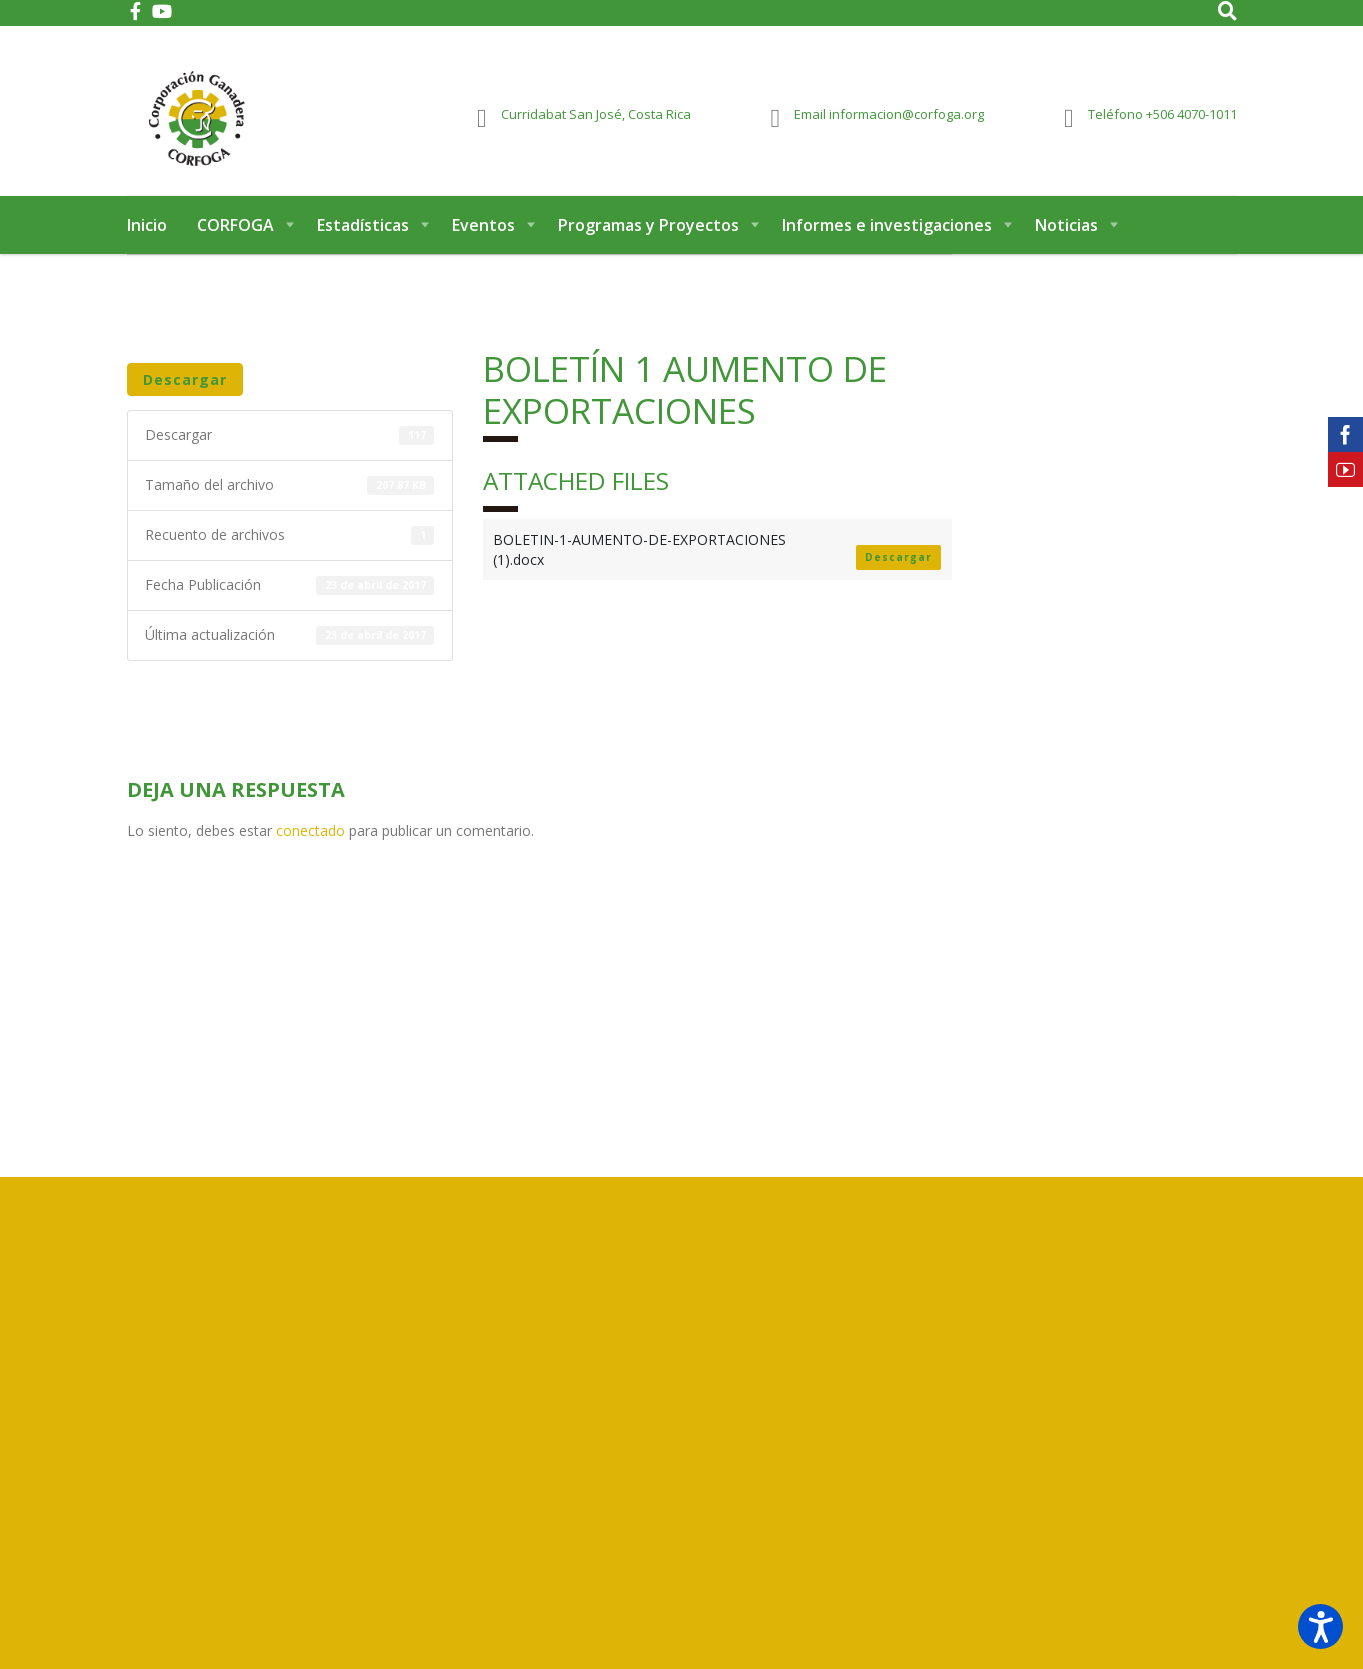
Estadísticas (363, 238)
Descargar (185, 392)
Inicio (147, 238)
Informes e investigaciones (887, 238)
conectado (310, 843)
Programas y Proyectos (648, 238)
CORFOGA (235, 238)
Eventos (483, 238)
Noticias (1066, 238)
